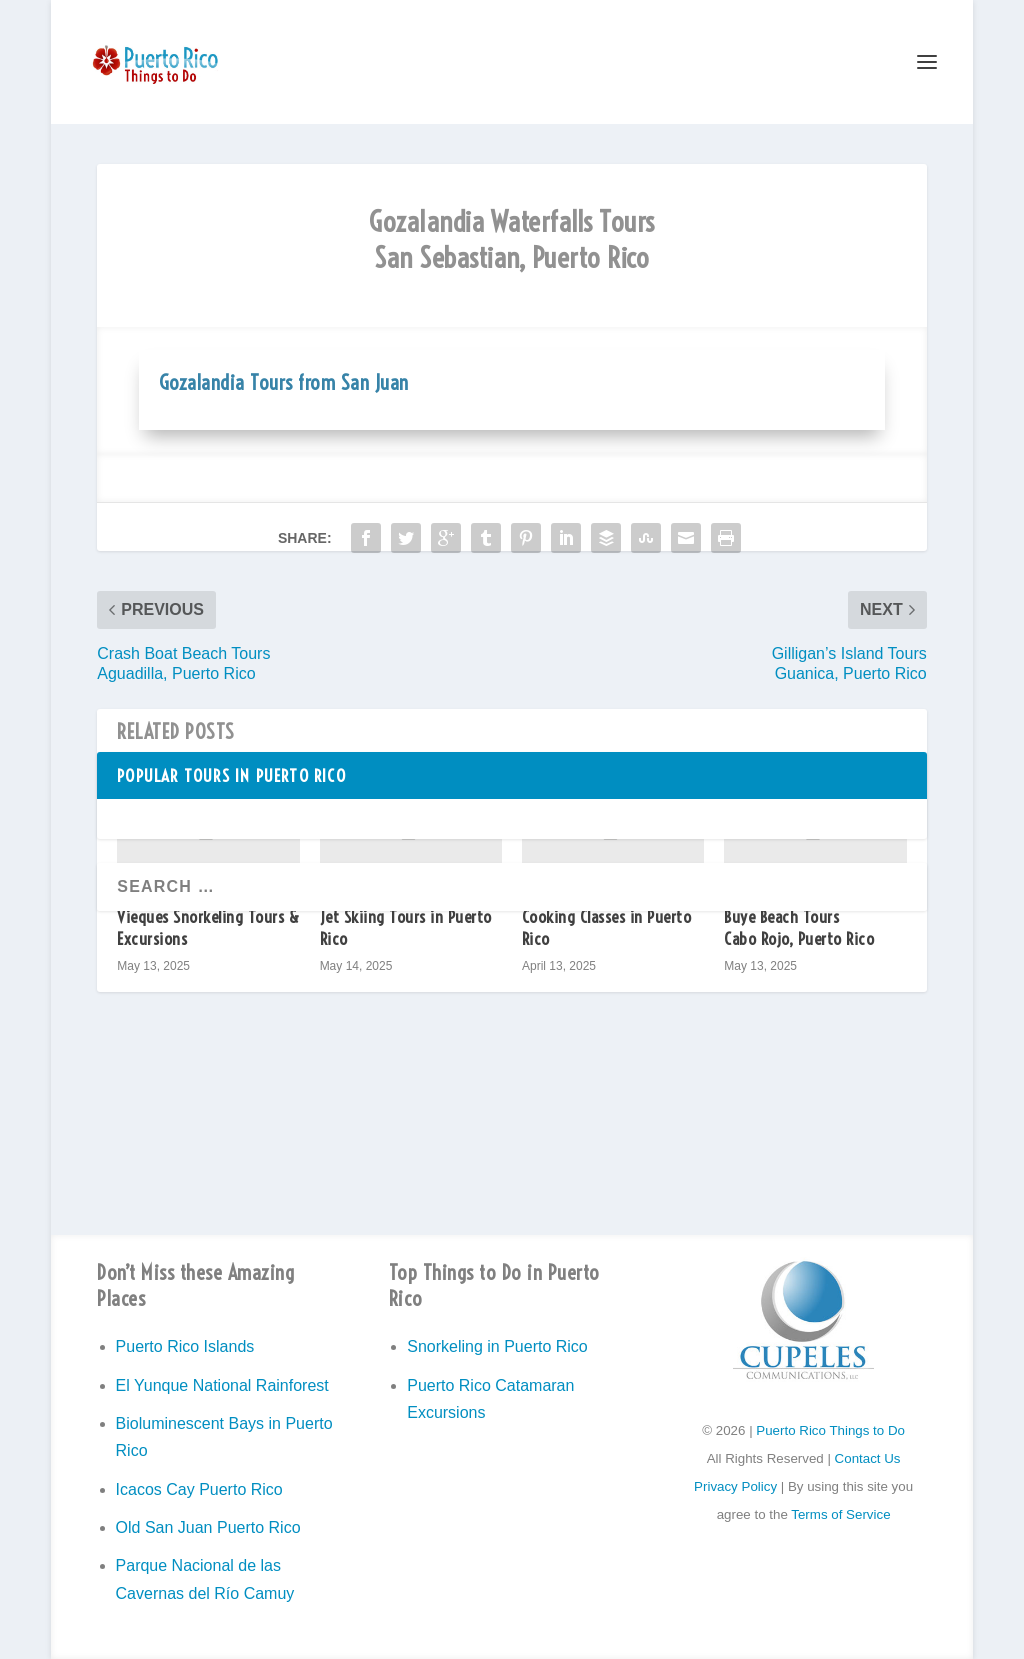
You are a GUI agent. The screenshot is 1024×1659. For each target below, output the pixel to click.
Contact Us (868, 1458)
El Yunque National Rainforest (222, 1385)
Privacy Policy (735, 1486)
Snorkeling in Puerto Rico (497, 1346)
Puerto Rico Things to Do (830, 1430)
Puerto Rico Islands (185, 1346)
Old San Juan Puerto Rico (208, 1527)
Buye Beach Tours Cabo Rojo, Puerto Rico (799, 927)
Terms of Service (840, 1514)
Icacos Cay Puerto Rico (199, 1489)
